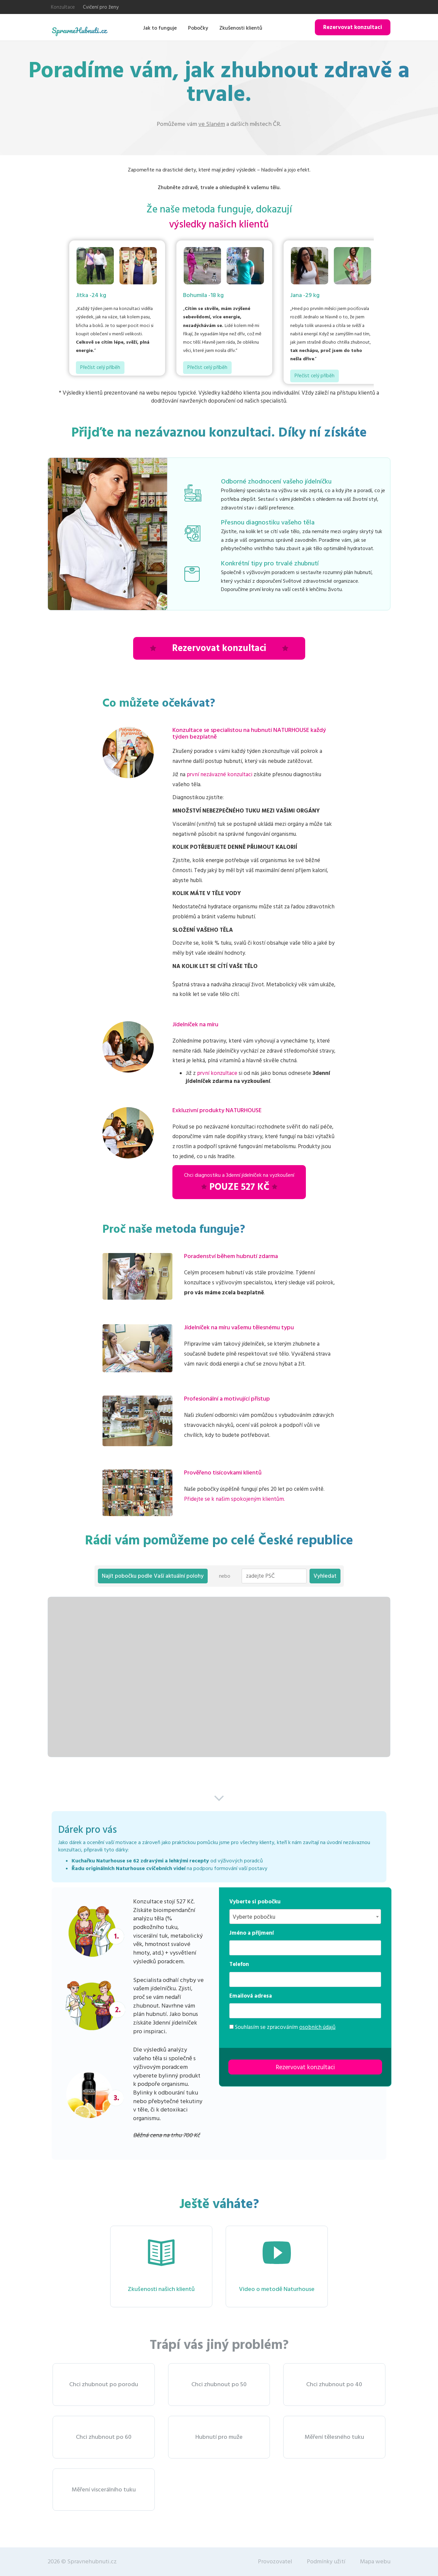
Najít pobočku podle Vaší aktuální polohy (153, 1576)
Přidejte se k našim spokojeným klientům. (234, 1499)
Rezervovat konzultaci (352, 27)
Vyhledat (325, 1576)
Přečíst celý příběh (100, 367)
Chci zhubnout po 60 (103, 2437)
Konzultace (63, 7)
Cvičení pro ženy (100, 7)
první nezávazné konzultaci (219, 775)
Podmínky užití (326, 2561)
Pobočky (198, 28)
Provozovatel (275, 2561)
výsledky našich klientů (219, 224)
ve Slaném (211, 124)
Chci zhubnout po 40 (334, 2384)
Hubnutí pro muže (219, 2437)
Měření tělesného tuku (334, 2437)
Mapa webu (375, 2561)
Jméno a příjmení (251, 1933)
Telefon (239, 1964)
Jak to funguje (160, 28)
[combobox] (305, 1916)
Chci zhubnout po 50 (219, 2384)
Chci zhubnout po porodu (103, 2384)
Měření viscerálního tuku (104, 2489)
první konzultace (217, 1073)
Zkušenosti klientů (240, 28)
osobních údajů (317, 2027)
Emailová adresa (250, 1996)
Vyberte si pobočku (255, 1902)
